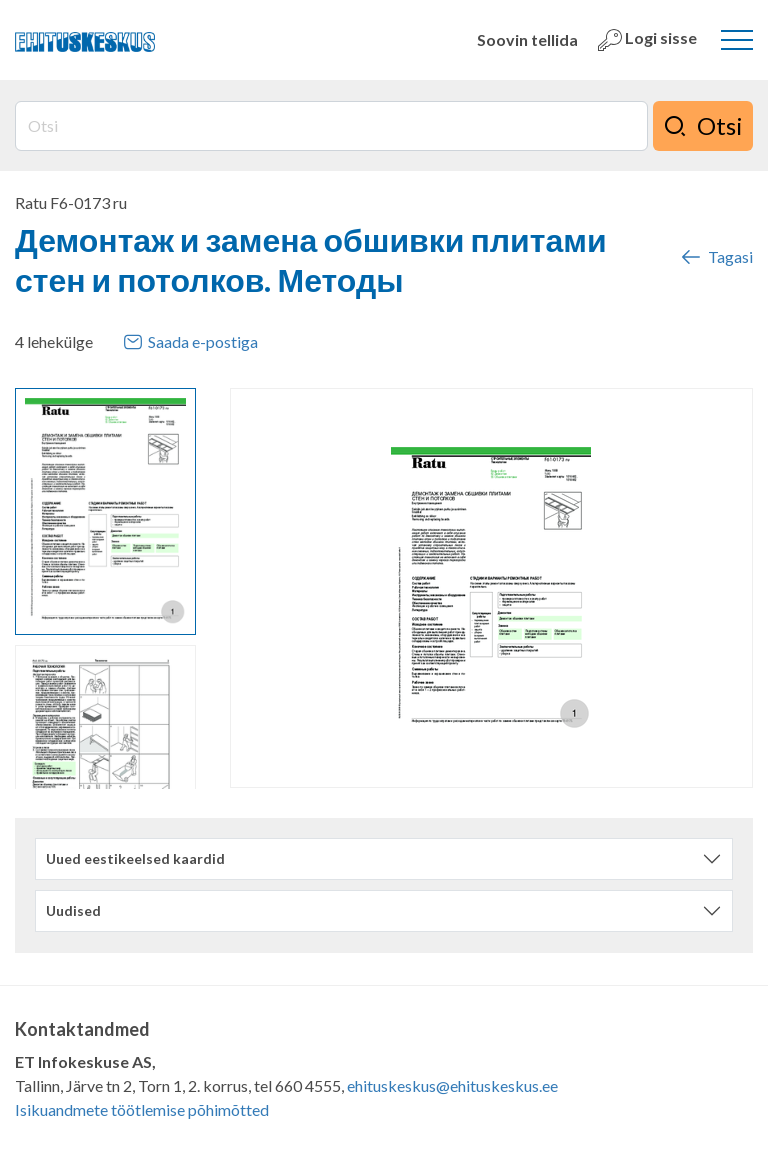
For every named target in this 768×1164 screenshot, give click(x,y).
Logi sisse (647, 40)
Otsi (703, 126)
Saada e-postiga (190, 342)
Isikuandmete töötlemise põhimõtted (142, 1109)
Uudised (73, 910)
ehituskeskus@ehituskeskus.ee (452, 1085)
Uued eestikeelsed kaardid (135, 858)
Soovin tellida (527, 39)
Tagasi (716, 257)
